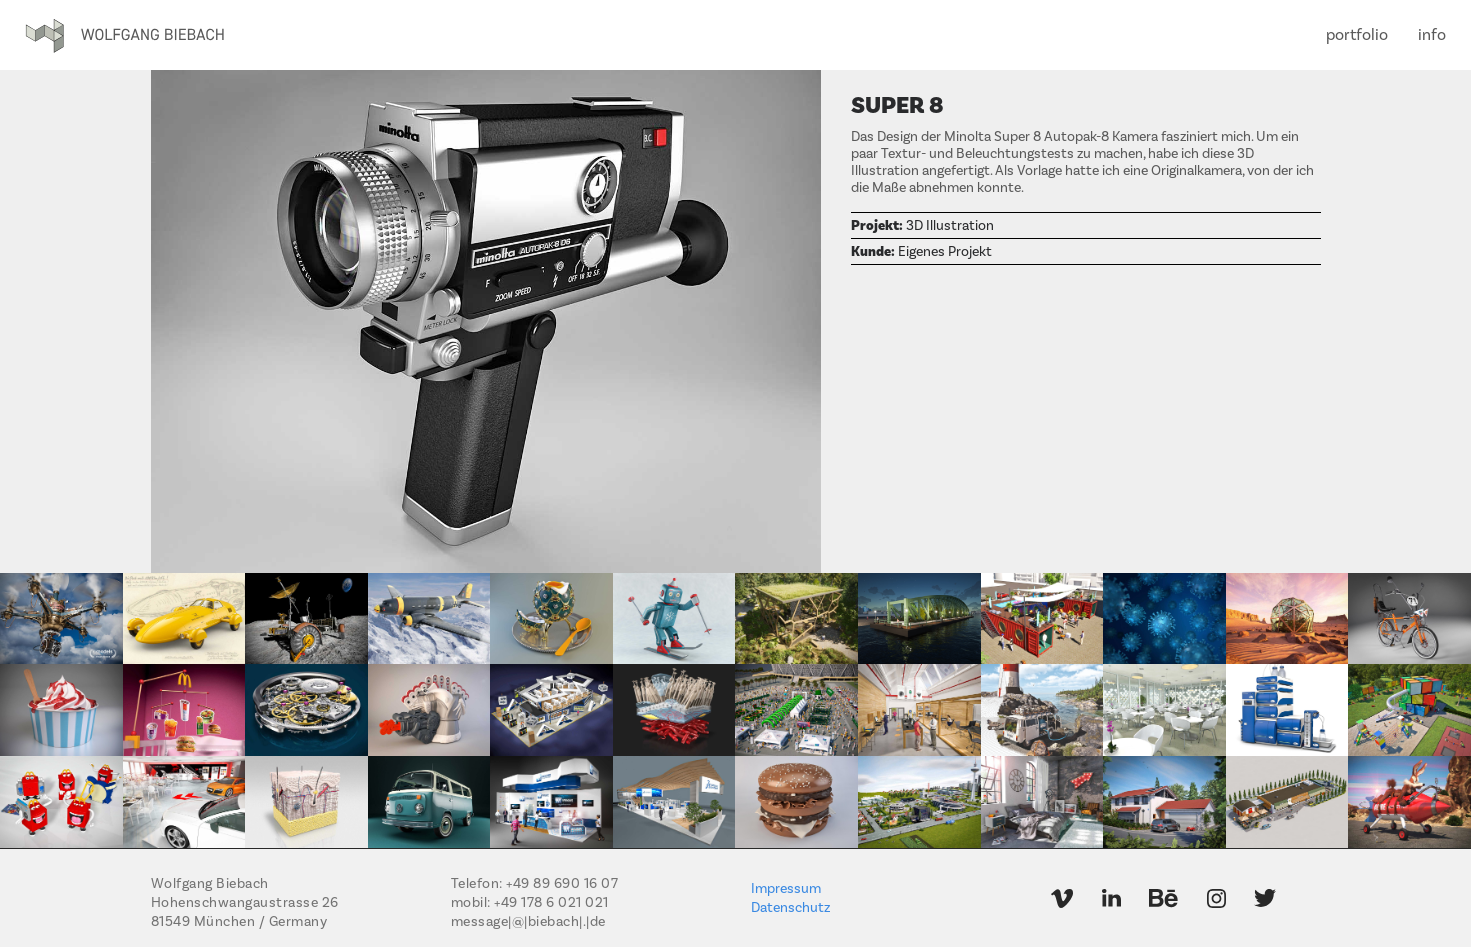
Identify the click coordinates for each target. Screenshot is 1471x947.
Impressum (786, 888)
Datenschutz (790, 907)
